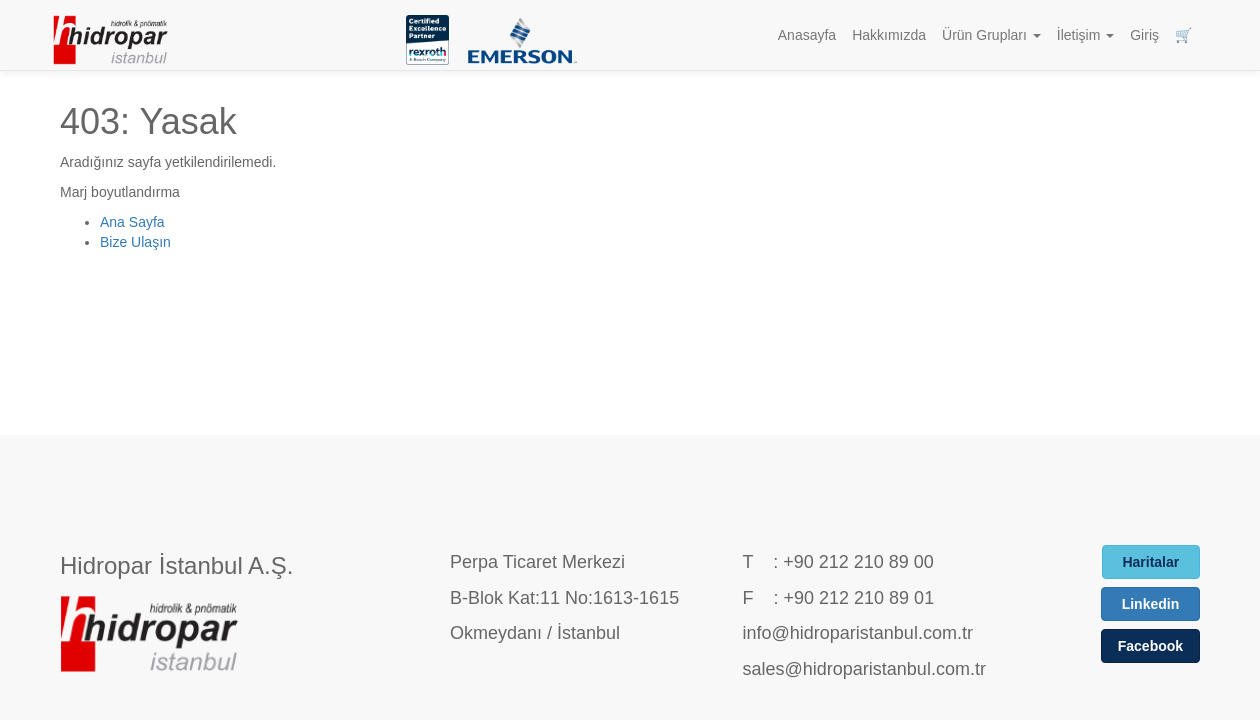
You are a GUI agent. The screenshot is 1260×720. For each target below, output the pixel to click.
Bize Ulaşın (135, 242)
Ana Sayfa (132, 222)
